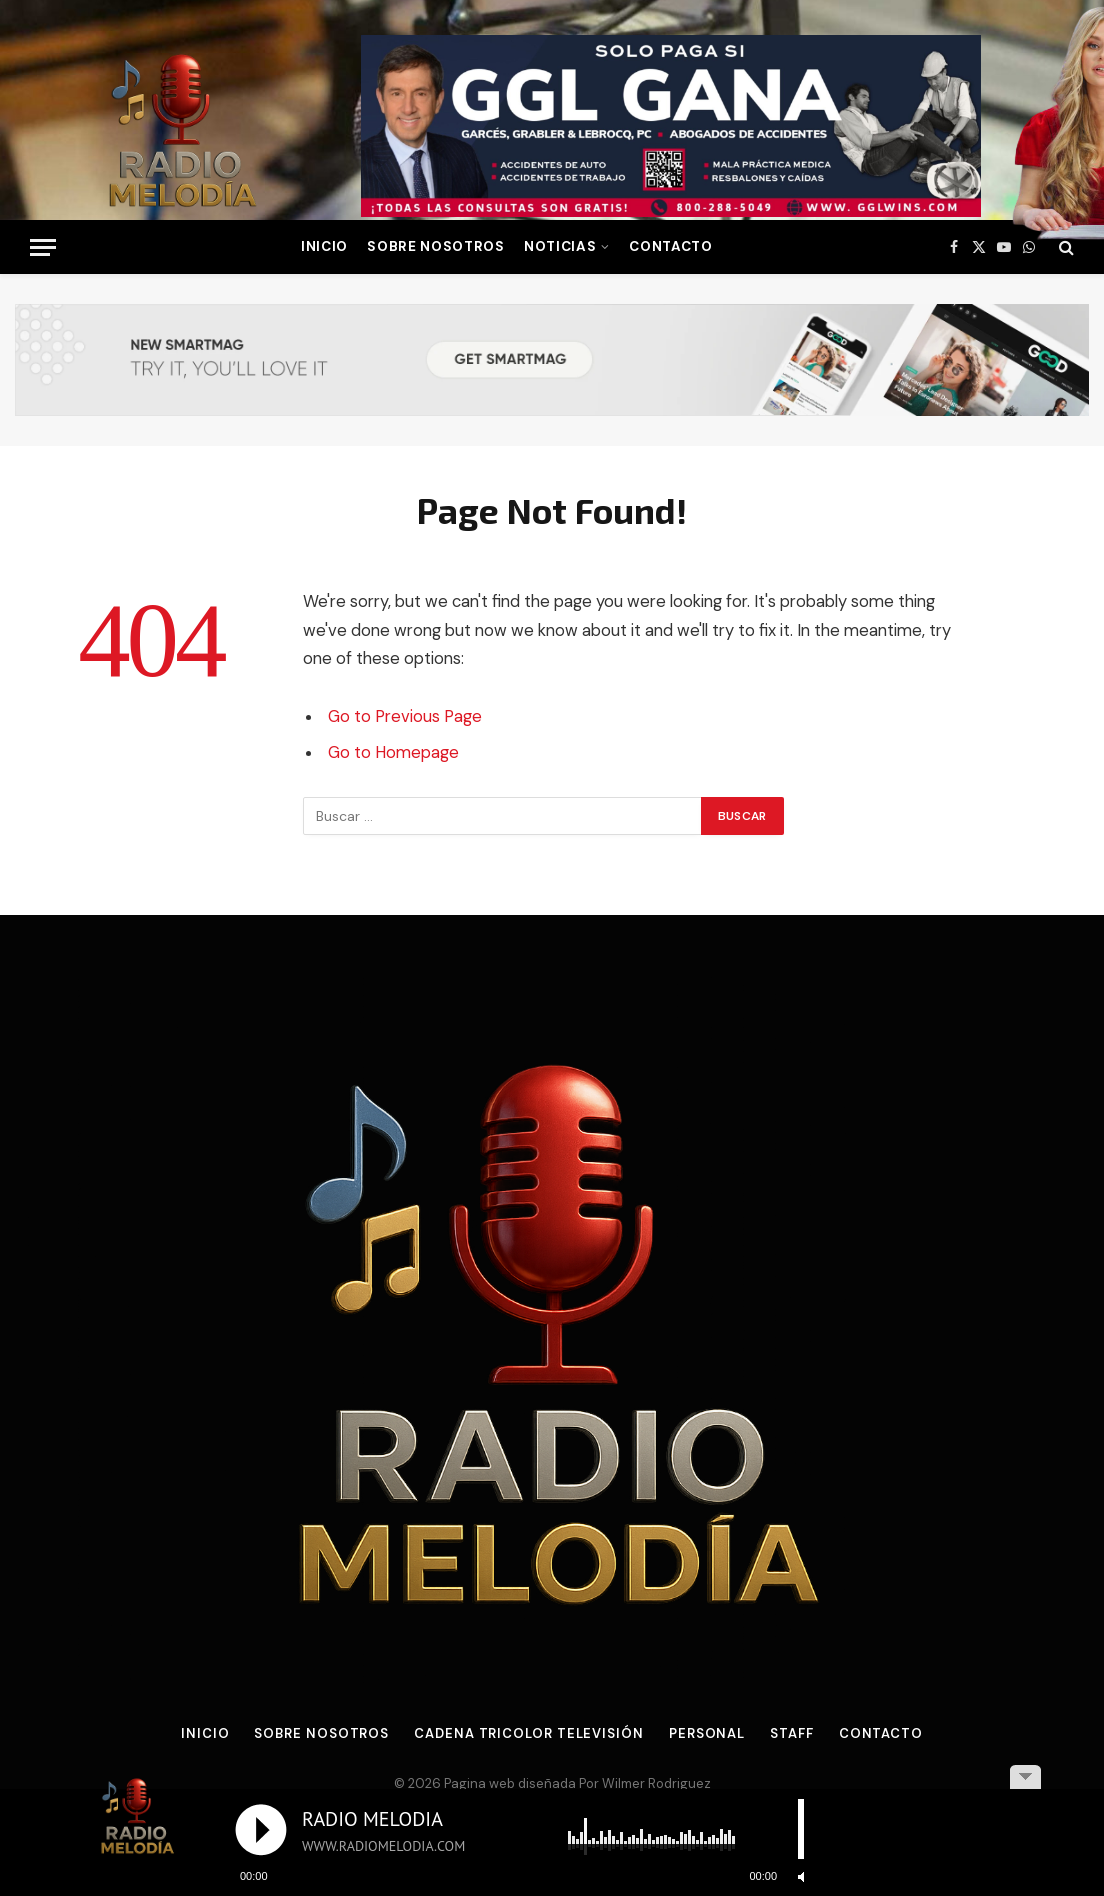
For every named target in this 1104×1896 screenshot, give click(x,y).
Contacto (670, 246)
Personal (707, 1733)
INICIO (324, 246)
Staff (792, 1733)
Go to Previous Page (405, 716)
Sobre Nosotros (435, 246)
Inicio (205, 1733)
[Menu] (43, 247)
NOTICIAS (560, 246)
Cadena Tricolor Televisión (529, 1733)
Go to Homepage (393, 752)
